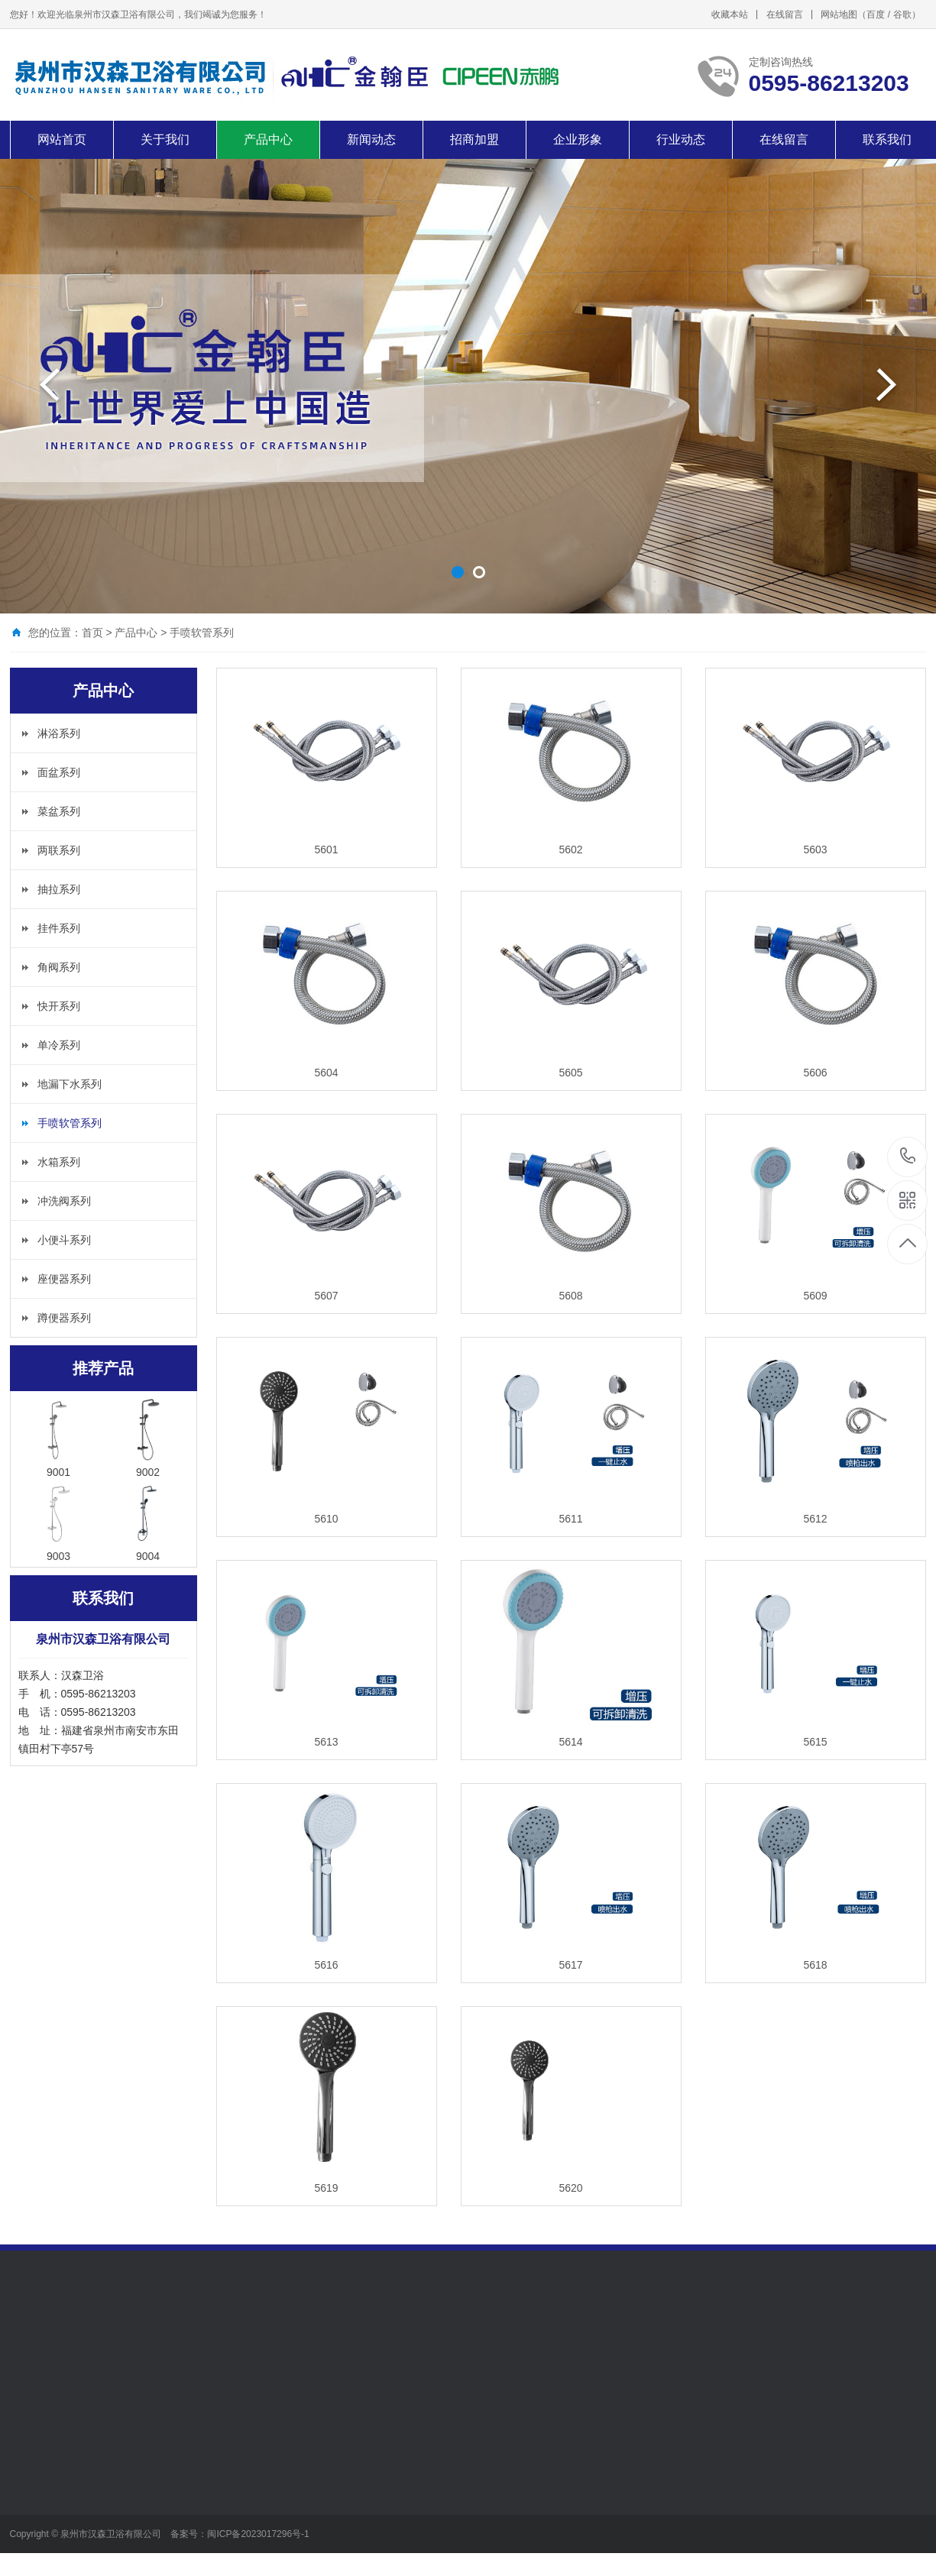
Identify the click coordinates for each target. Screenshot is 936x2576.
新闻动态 (371, 139)
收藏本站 (729, 14)
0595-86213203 (908, 1157)
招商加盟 (474, 139)
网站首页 (61, 139)
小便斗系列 (64, 1240)
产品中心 (268, 139)
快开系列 (58, 1006)
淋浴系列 (58, 733)
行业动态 (680, 139)
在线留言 (784, 14)
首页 (92, 632)
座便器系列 (64, 1279)
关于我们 (165, 139)
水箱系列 (58, 1162)
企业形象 (577, 139)
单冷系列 (58, 1045)
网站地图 (839, 14)
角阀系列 (58, 967)
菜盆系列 (58, 811)
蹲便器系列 (64, 1318)
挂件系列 (58, 928)
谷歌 (902, 14)
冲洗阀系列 (64, 1201)
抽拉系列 (58, 889)
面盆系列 (58, 772)
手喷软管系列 (202, 632)
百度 (875, 14)
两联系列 (58, 850)
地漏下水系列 (69, 1084)
